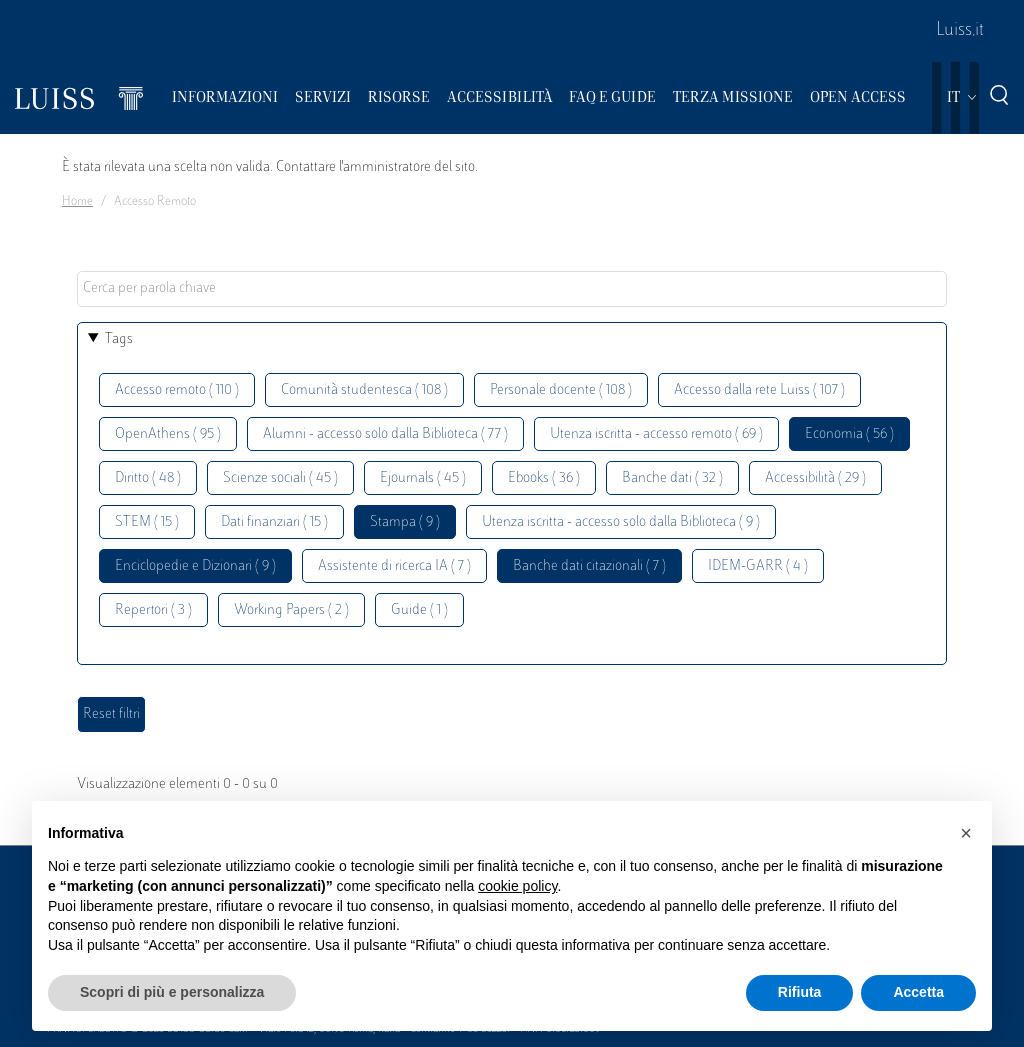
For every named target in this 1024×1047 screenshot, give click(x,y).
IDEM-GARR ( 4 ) (758, 566)
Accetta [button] (918, 992)
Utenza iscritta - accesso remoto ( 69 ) (656, 434)
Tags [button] (119, 339)
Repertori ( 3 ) (153, 610)
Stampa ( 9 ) (405, 522)
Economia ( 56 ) (849, 434)
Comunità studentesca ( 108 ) (364, 390)
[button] (966, 833)
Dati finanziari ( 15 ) (274, 522)
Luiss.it (960, 31)
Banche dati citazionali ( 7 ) (589, 566)
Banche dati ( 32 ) (672, 478)
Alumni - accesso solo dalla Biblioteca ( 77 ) (385, 434)
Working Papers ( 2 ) (291, 610)
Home (77, 202)
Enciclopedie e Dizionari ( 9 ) (195, 566)
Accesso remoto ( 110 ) (177, 390)
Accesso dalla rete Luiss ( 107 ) (759, 390)
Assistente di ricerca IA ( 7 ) (394, 566)
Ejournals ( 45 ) (423, 478)
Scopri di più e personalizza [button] (172, 992)
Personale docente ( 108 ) (561, 390)
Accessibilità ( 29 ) (815, 478)
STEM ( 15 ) (147, 522)
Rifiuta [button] (800, 992)
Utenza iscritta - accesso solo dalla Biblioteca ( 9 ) (621, 522)
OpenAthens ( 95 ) (168, 434)
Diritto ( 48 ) (148, 478)
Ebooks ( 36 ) (544, 478)
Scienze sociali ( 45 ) (280, 478)
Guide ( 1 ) (419, 610)
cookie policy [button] (517, 886)
